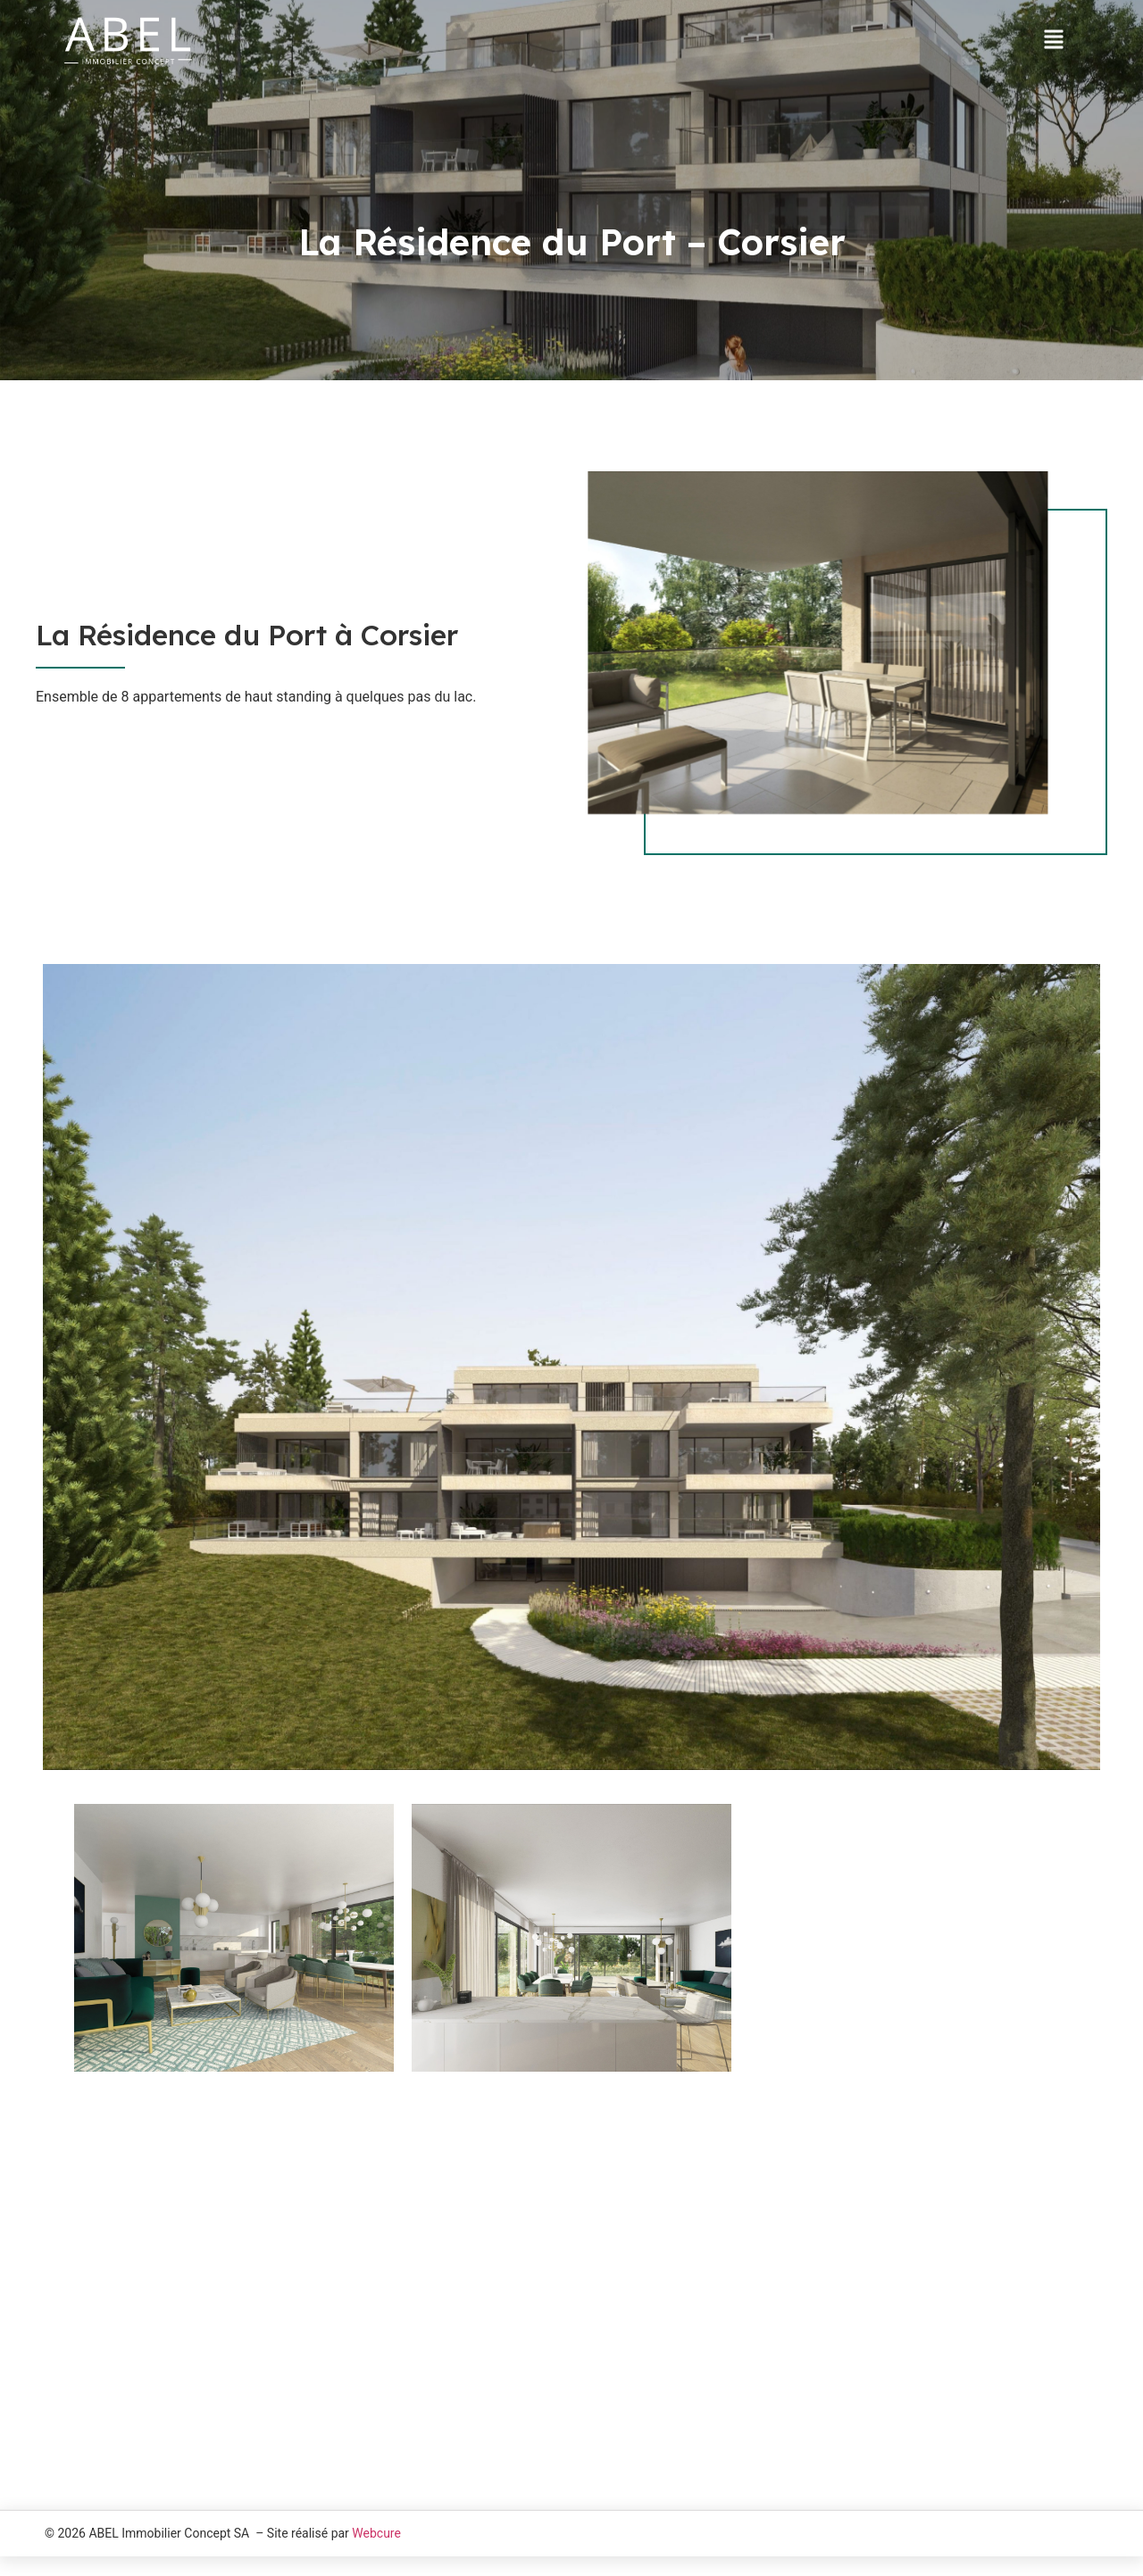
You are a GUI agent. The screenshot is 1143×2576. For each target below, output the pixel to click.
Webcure (376, 2545)
